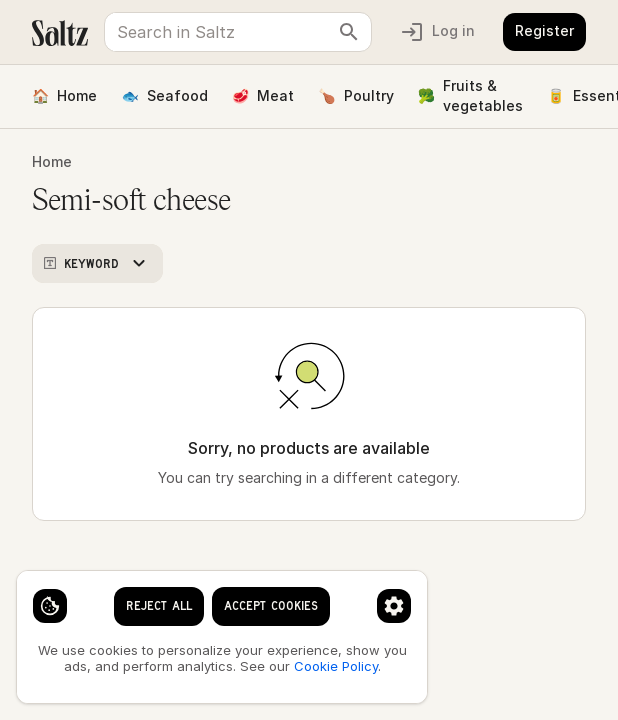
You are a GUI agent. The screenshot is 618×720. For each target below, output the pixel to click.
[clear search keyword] (349, 32)
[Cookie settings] (50, 606)
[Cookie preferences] (394, 606)
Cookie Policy (336, 666)
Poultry (355, 96)
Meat (263, 96)
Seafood (164, 96)
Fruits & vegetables (470, 95)
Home (64, 96)
